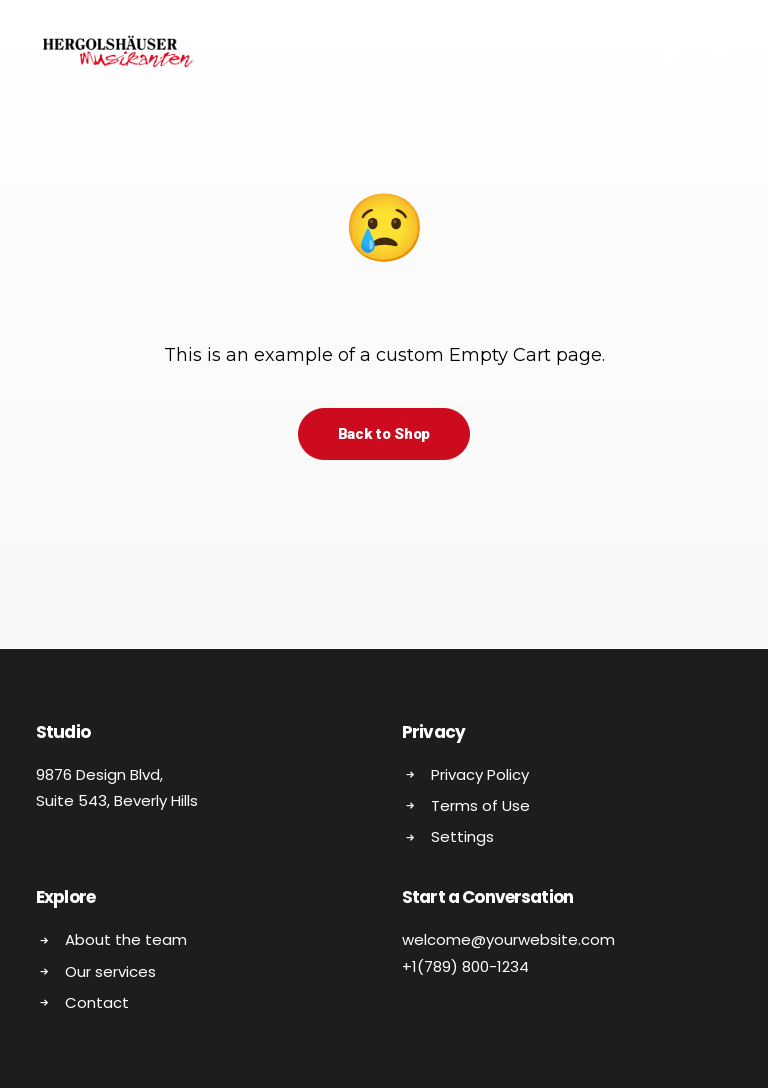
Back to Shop (384, 434)
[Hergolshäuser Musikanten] (121, 52)
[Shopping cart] (661, 52)
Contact (97, 1002)
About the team (126, 939)
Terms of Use (480, 805)
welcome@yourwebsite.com (508, 939)
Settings (462, 836)
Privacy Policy (480, 774)
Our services (110, 971)
